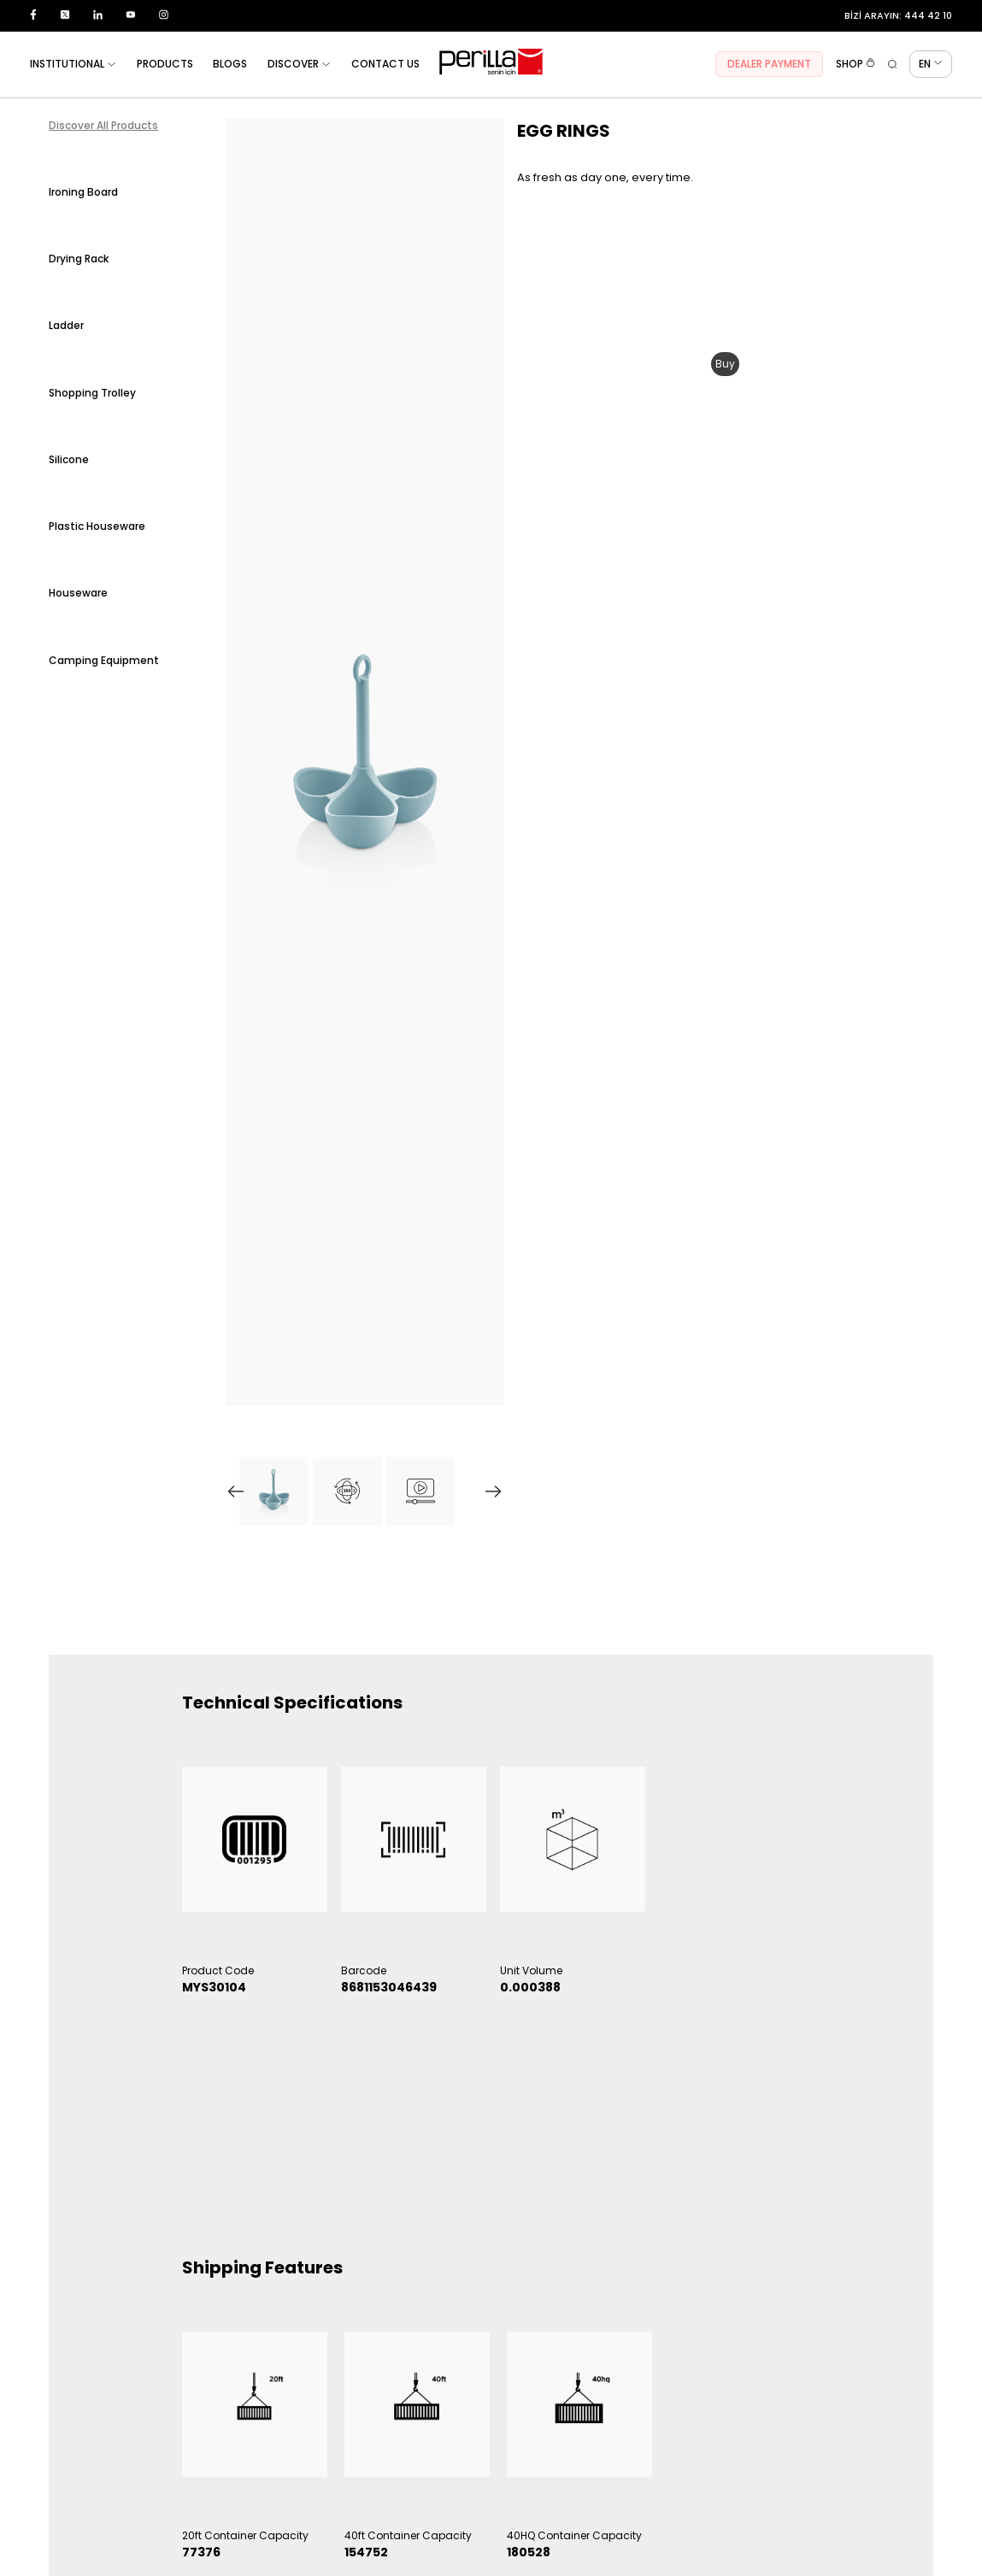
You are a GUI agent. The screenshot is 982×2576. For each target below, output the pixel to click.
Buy (725, 363)
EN (931, 63)
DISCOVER (299, 63)
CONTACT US (385, 63)
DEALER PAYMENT (769, 63)
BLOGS (230, 63)
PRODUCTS (165, 63)
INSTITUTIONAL (73, 63)
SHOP (855, 63)
